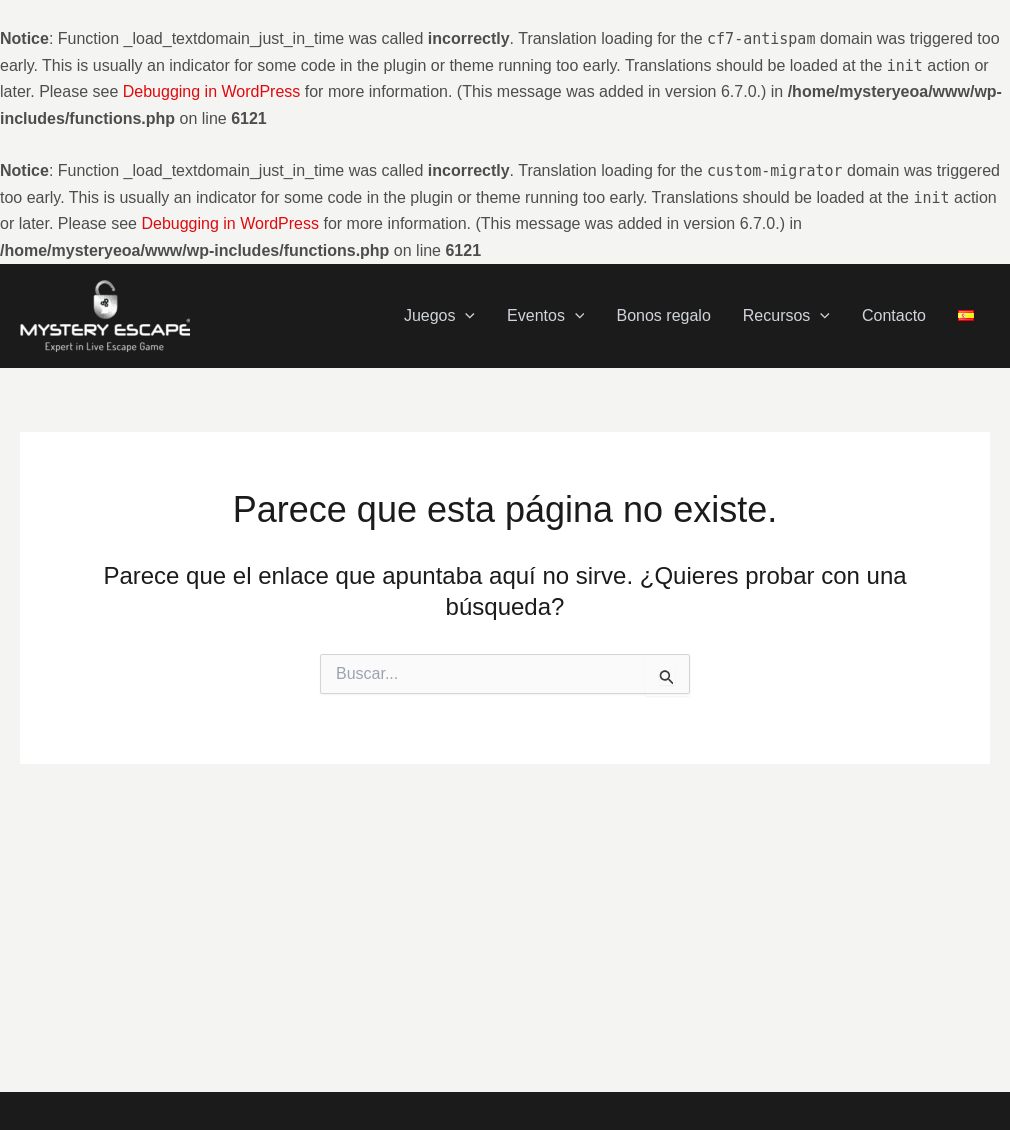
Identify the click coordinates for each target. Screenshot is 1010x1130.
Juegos (439, 315)
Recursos (786, 315)
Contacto (894, 315)
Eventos (545, 315)
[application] (465, 316)
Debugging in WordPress (212, 91)
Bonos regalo (663, 315)
